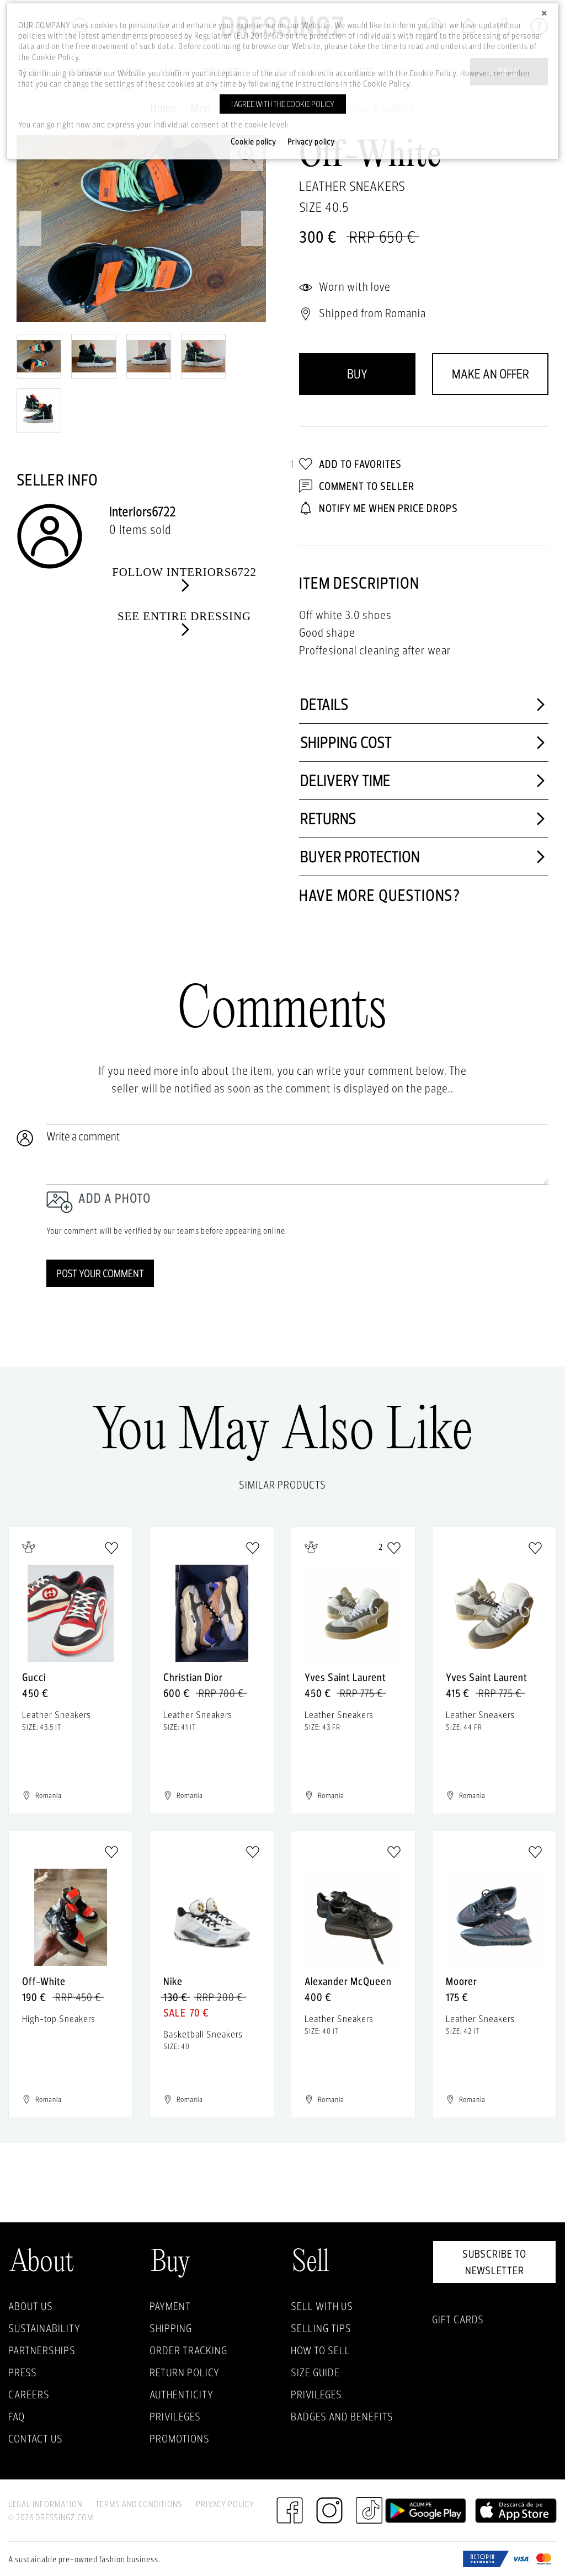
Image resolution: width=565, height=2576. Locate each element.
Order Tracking (188, 2350)
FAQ (16, 2416)
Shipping (171, 2328)
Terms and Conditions (139, 2504)
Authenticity (182, 2394)
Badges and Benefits (342, 2416)
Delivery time (423, 780)
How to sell (320, 2350)
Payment (170, 2306)
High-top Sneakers (58, 2018)
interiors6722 (142, 512)
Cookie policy (253, 142)
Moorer (461, 1981)
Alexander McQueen (348, 1981)
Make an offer (490, 374)
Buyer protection (423, 856)
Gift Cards (458, 2319)
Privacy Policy (225, 2504)
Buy (357, 374)
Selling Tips (321, 2328)
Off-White (44, 1981)
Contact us (35, 2438)
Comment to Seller (356, 486)
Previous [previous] (30, 228)
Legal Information (45, 2504)
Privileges (175, 2416)
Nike (173, 1981)
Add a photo (114, 1198)
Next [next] (252, 228)
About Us (30, 2306)
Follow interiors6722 (184, 579)
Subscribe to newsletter (494, 2262)
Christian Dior (193, 1677)
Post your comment (100, 1273)
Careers (29, 2394)
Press (22, 2372)
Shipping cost (423, 742)
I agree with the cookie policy (282, 104)
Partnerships (42, 2350)
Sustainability (44, 2328)
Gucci (34, 1677)
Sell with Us (322, 2306)
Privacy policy (311, 142)
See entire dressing (184, 623)
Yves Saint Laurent (345, 1677)
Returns (423, 818)
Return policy (185, 2372)
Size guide (315, 2372)
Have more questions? (379, 895)
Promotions (180, 2438)
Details (423, 704)
